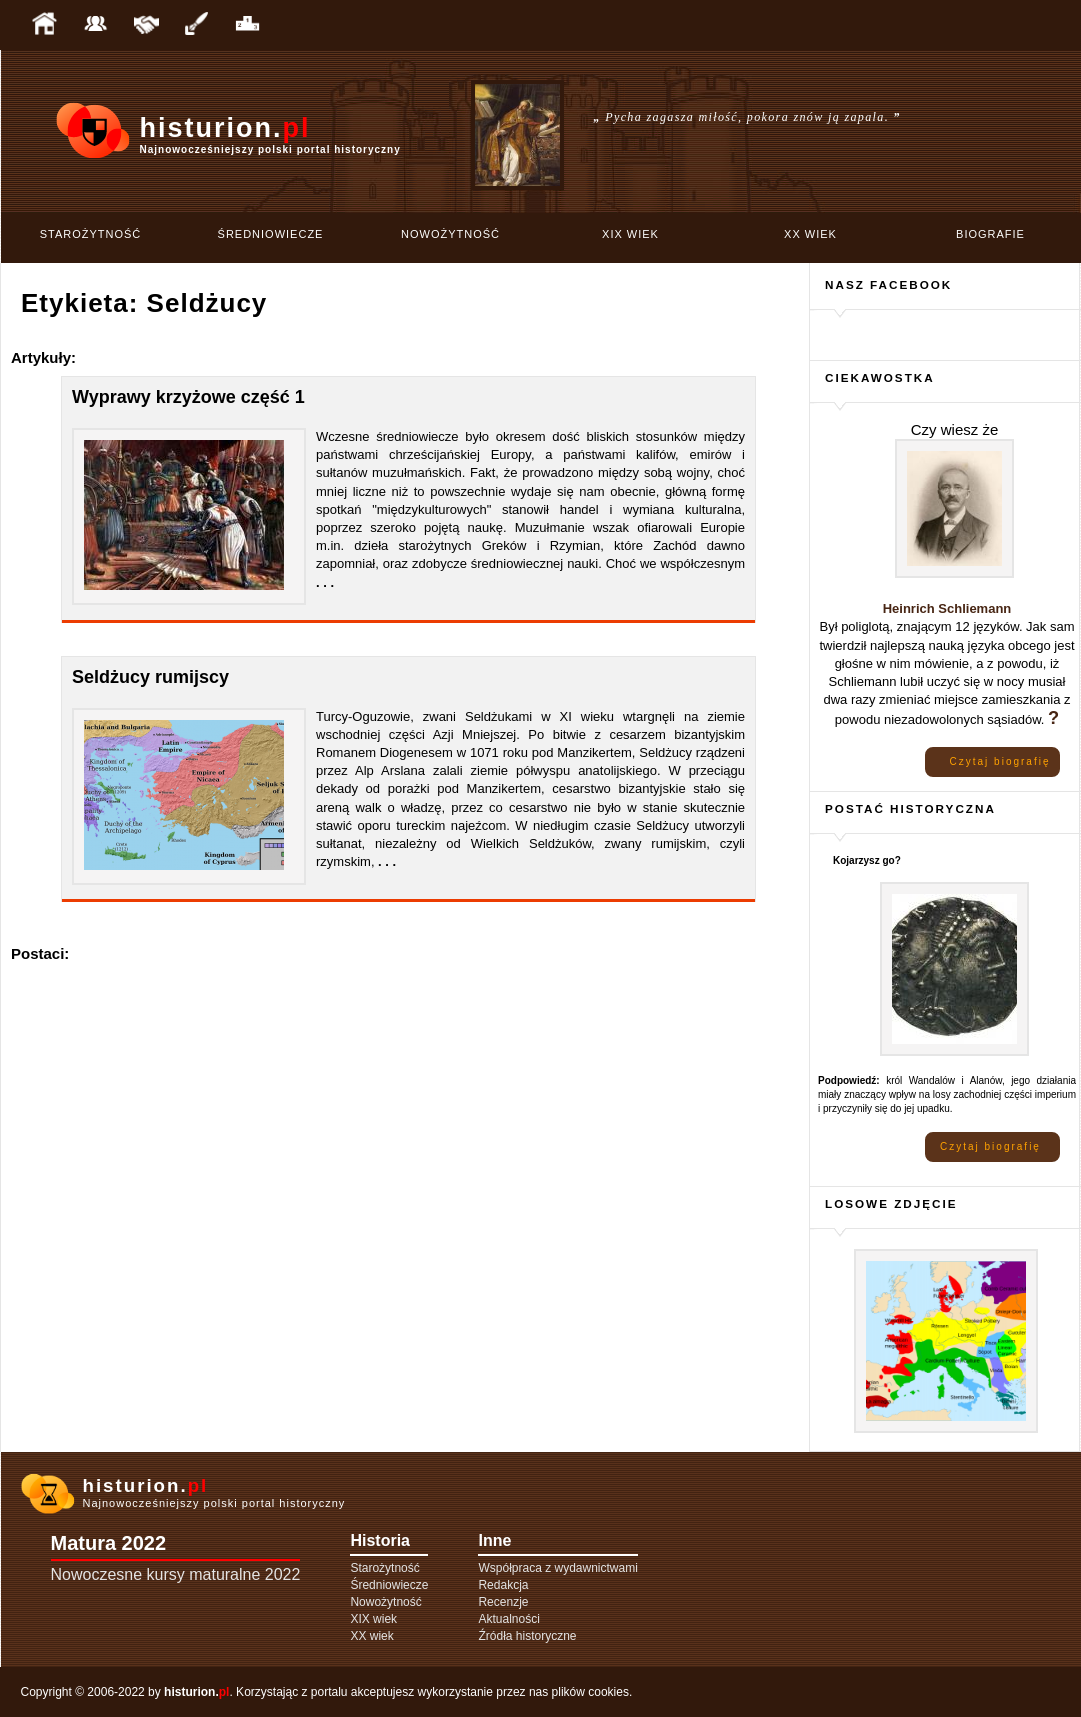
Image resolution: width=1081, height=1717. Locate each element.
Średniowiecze (271, 234)
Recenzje (503, 1602)
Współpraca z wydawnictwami (557, 1568)
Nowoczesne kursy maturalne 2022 (176, 1574)
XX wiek (810, 234)
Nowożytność (450, 234)
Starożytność (91, 234)
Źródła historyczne (527, 1636)
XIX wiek (630, 234)
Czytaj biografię (1000, 761)
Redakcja (503, 1585)
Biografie (990, 234)
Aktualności (508, 1619)
